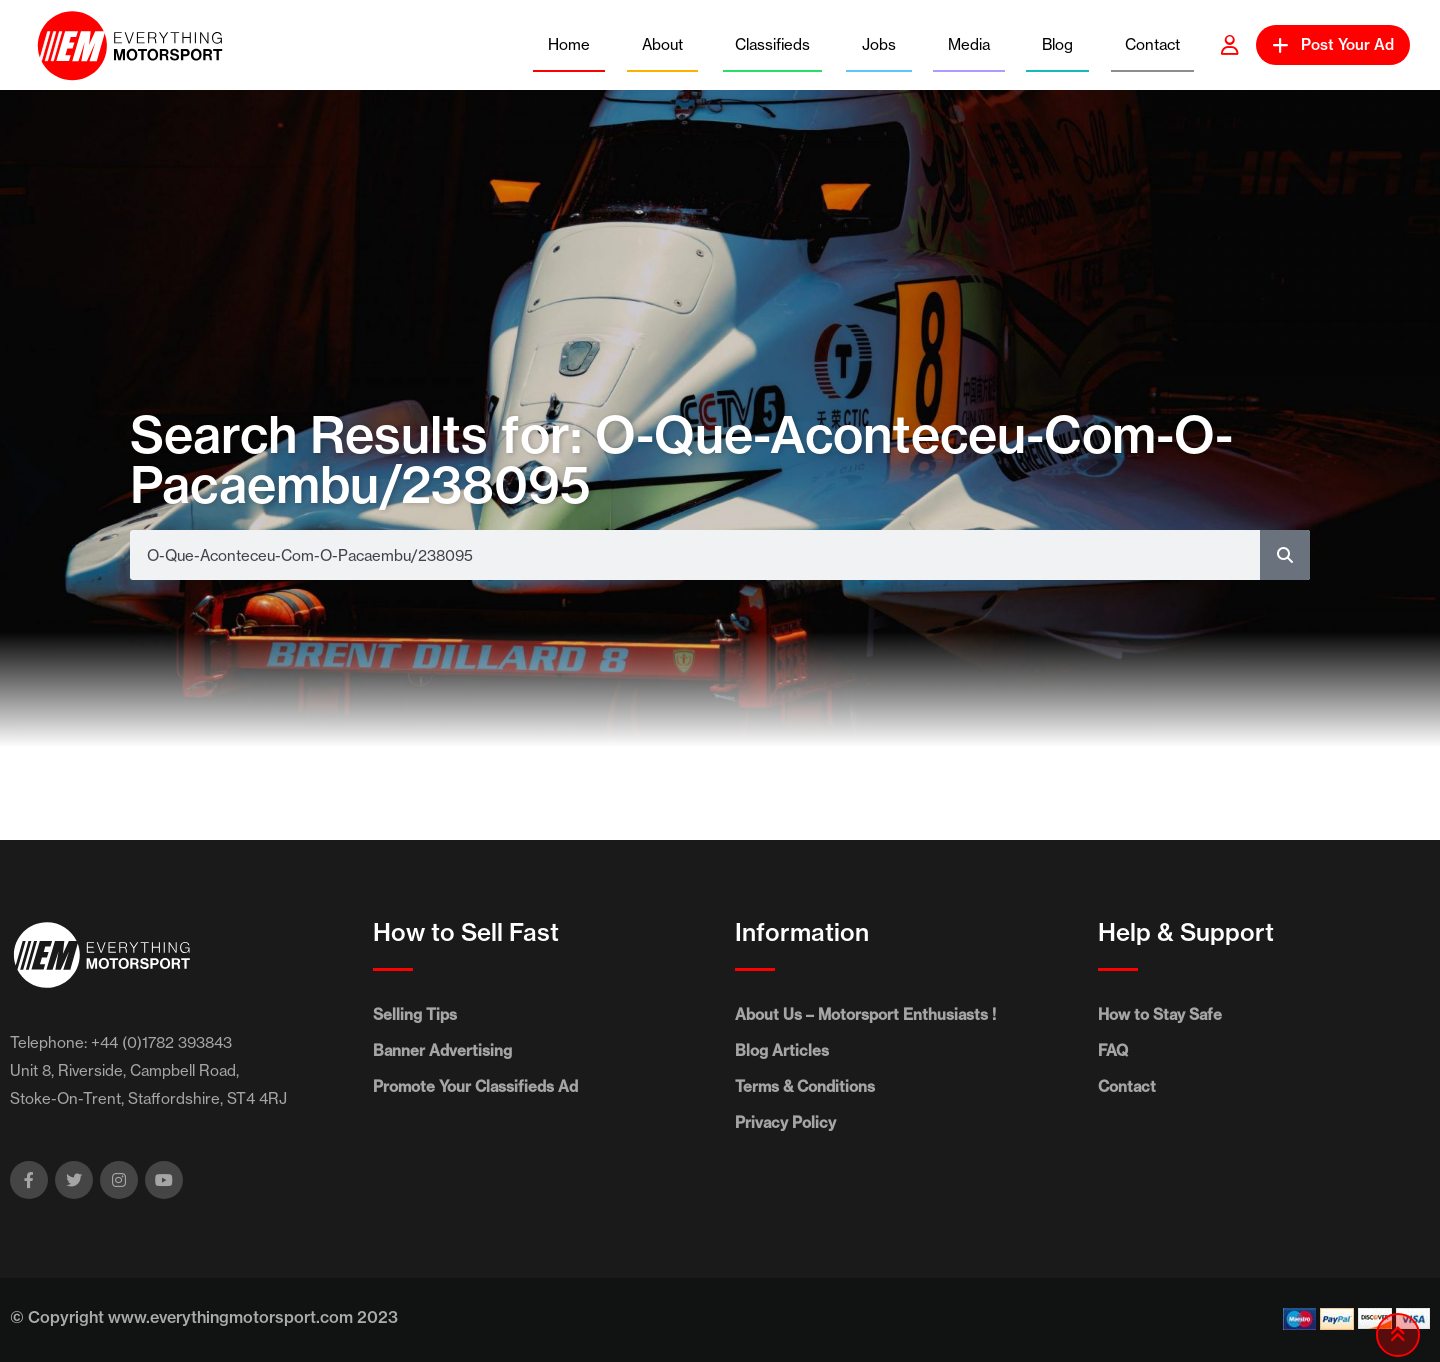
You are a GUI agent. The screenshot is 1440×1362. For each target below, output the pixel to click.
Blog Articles (782, 1050)
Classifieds (772, 44)
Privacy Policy (785, 1122)
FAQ (1113, 1050)
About (662, 44)
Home (569, 44)
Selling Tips (415, 1014)
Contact (1152, 44)
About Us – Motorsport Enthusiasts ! (865, 1014)
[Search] (1285, 555)
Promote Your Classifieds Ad (475, 1086)
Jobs (879, 44)
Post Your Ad (1333, 44)
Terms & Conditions (805, 1086)
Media (969, 44)
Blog (1057, 44)
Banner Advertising (442, 1050)
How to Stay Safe (1160, 1014)
